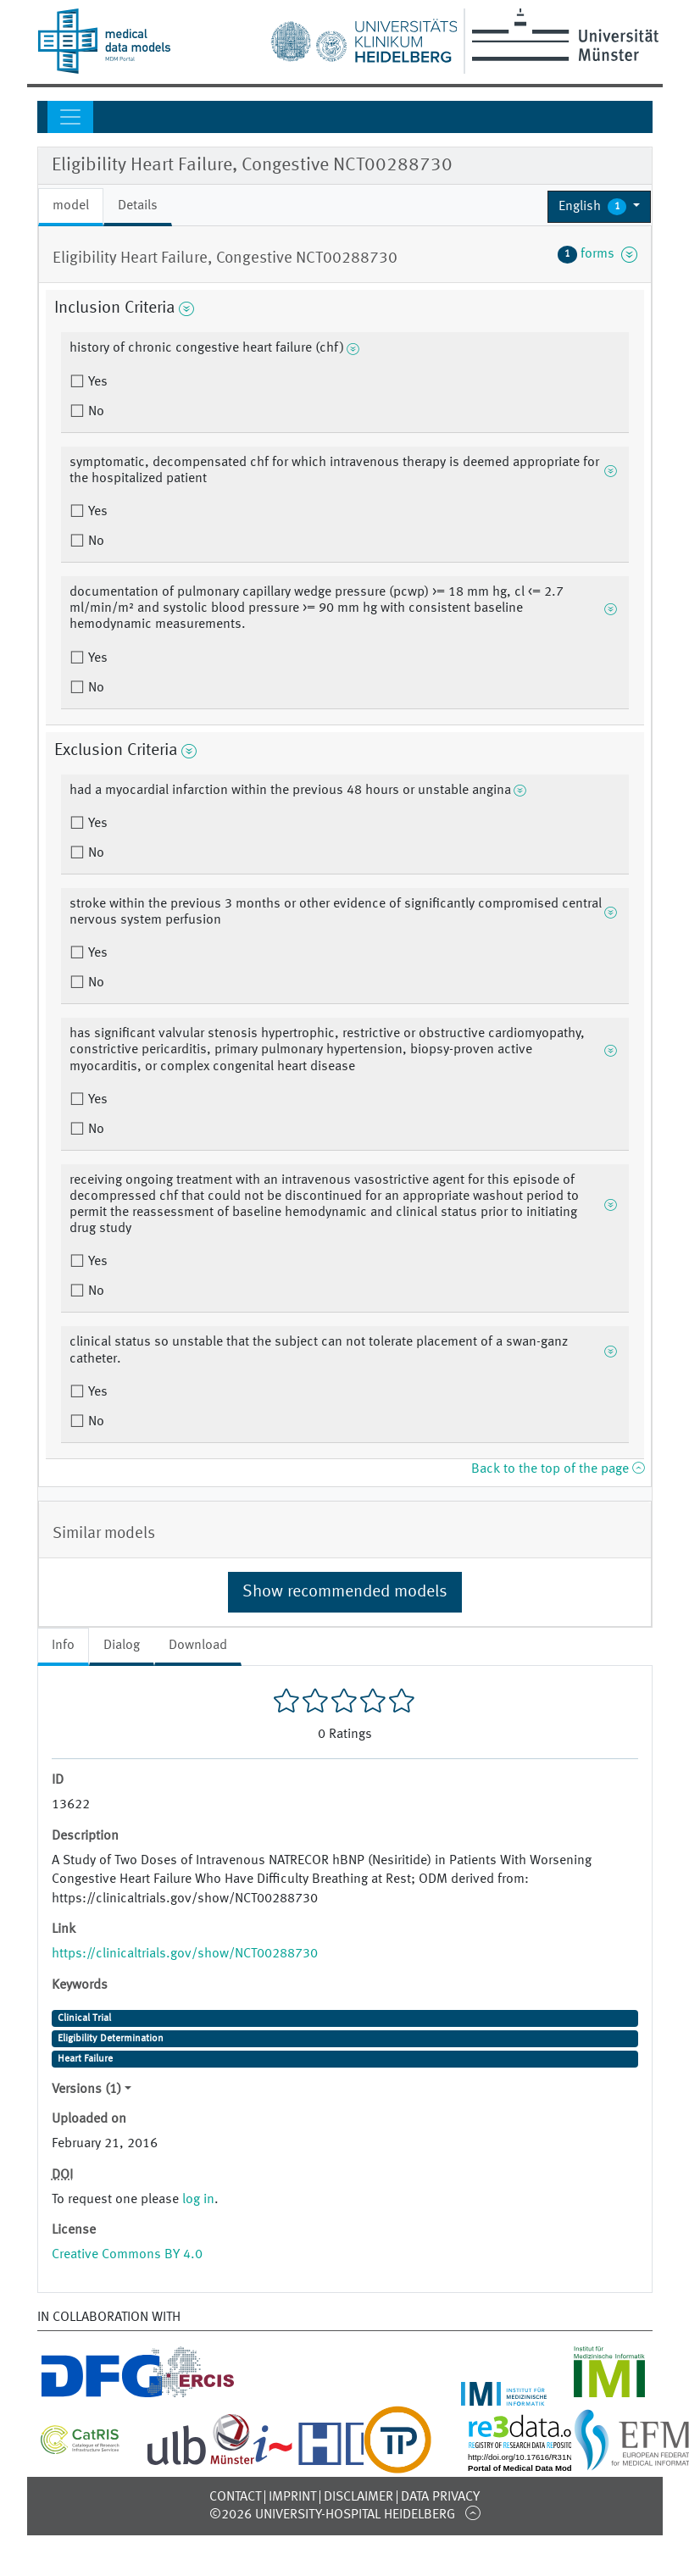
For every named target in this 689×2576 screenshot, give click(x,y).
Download (198, 1645)
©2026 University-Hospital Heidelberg (332, 2515)
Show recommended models (344, 1592)
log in (198, 2200)
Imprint (292, 2497)
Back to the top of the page (557, 1469)
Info (63, 1645)
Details (138, 206)
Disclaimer (358, 2497)
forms (597, 254)
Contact (235, 2497)
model (71, 206)
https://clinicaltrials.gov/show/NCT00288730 (185, 1954)
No (94, 412)
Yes (96, 382)
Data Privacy (440, 2497)
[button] (599, 207)
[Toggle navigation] (70, 117)
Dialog (121, 1645)
